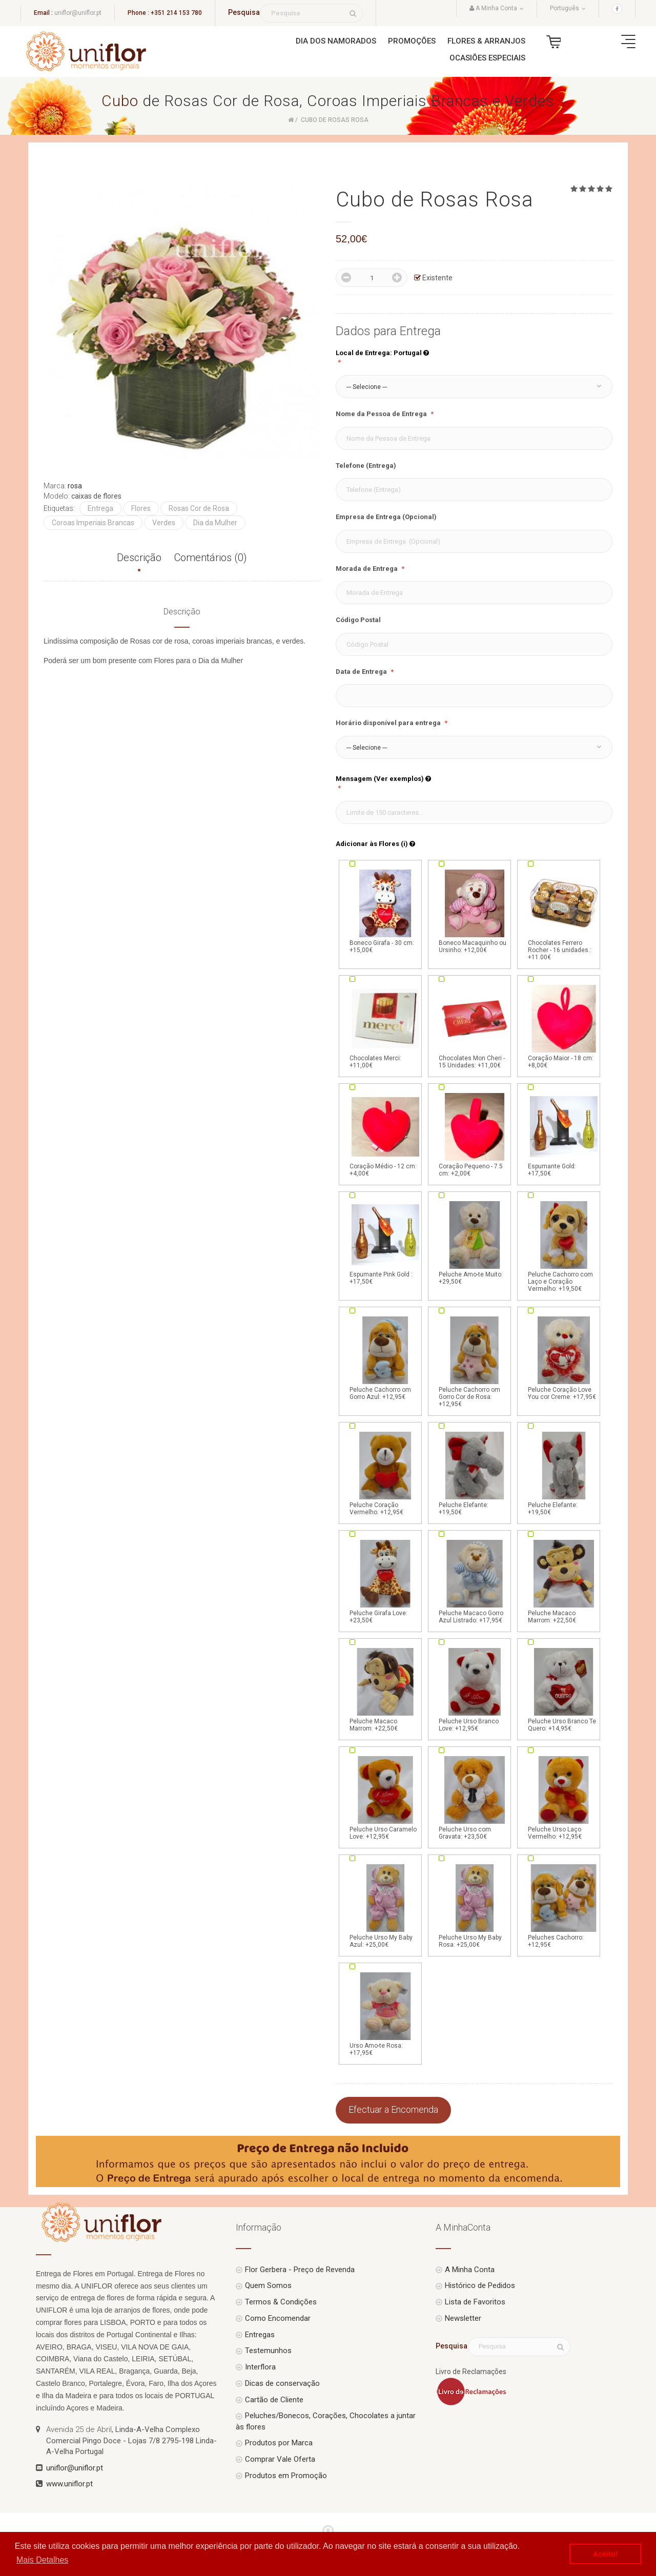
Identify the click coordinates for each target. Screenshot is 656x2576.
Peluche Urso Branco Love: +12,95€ (474, 1689)
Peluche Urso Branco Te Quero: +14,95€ (564, 1689)
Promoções (412, 41)
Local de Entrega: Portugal (382, 353)
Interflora (260, 2367)
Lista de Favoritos (475, 2301)
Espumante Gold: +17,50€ (564, 1134)
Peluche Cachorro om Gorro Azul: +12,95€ (385, 1357)
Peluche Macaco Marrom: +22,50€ (564, 1581)
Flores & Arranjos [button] (486, 41)
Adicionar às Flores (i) (375, 844)
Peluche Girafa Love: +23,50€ (385, 1581)
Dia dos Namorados (336, 41)
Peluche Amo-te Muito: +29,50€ (474, 1242)
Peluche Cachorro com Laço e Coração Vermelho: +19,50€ (564, 1245)
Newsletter (463, 2318)
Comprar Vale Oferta (280, 2459)
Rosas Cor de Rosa (199, 508)
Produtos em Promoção (286, 2475)
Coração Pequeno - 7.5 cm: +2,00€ (474, 1134)
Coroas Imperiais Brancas (93, 523)
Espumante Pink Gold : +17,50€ (385, 1242)
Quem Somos (268, 2285)
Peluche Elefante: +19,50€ (474, 1473)
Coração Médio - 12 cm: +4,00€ (385, 1134)
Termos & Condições (281, 2301)
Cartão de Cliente (274, 2399)
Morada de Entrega (367, 568)
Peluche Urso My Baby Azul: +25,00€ (385, 1905)
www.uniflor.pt (69, 2483)
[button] (474, 386)
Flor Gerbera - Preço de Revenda (300, 2269)
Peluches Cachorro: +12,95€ (564, 1905)
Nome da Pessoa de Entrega (382, 414)
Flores (141, 508)
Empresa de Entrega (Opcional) (386, 517)
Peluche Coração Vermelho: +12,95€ (385, 1473)
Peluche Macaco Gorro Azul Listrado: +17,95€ (474, 1581)
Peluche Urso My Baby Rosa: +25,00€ (474, 1905)
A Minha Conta (470, 2269)
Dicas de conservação (282, 2383)
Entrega (100, 508)
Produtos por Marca (279, 2442)
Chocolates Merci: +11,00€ (385, 1026)
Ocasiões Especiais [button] (487, 58)
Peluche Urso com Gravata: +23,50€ (474, 1797)
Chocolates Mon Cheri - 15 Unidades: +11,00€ (474, 1026)
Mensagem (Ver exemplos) (383, 778)
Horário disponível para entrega (389, 723)
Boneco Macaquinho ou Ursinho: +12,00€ (474, 911)
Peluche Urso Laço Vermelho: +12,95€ (564, 1797)
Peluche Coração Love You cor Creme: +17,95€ (564, 1357)
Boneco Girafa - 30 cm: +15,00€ (385, 911)
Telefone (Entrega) (366, 465)
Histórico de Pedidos (480, 2285)
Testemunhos (268, 2350)
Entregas (260, 2334)
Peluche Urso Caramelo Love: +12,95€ (385, 1797)
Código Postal (358, 620)
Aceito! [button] (605, 2554)
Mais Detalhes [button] (42, 2560)
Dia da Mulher (215, 523)
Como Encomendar (278, 2318)
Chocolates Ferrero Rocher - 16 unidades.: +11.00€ (564, 914)
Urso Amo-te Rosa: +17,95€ (385, 2013)
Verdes (163, 523)
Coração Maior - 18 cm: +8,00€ (564, 1026)
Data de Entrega (362, 671)
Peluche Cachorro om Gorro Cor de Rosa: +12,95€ (474, 1361)
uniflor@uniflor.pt (77, 12)
